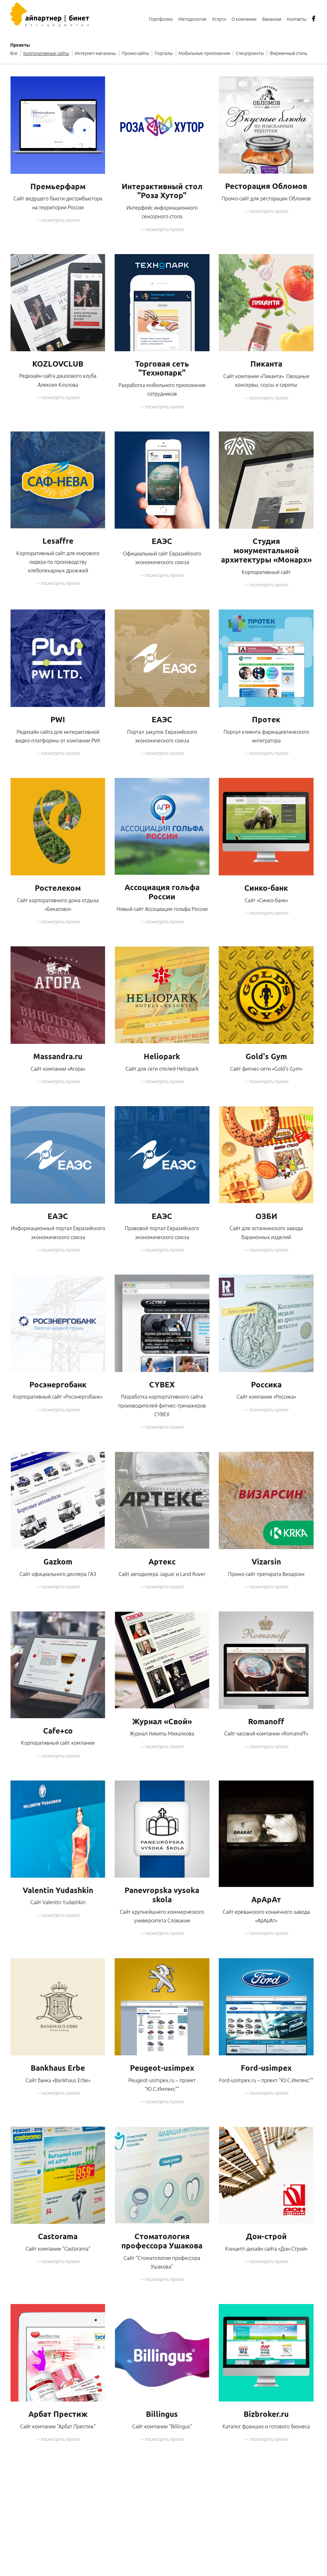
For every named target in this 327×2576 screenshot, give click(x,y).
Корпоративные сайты (46, 53)
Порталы (164, 53)
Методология (192, 19)
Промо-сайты (135, 53)
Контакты (296, 19)
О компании (244, 19)
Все (14, 53)
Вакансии (271, 19)
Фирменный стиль (288, 53)
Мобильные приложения (204, 53)
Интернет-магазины (95, 53)
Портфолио (161, 19)
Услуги (219, 19)
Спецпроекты (250, 53)
